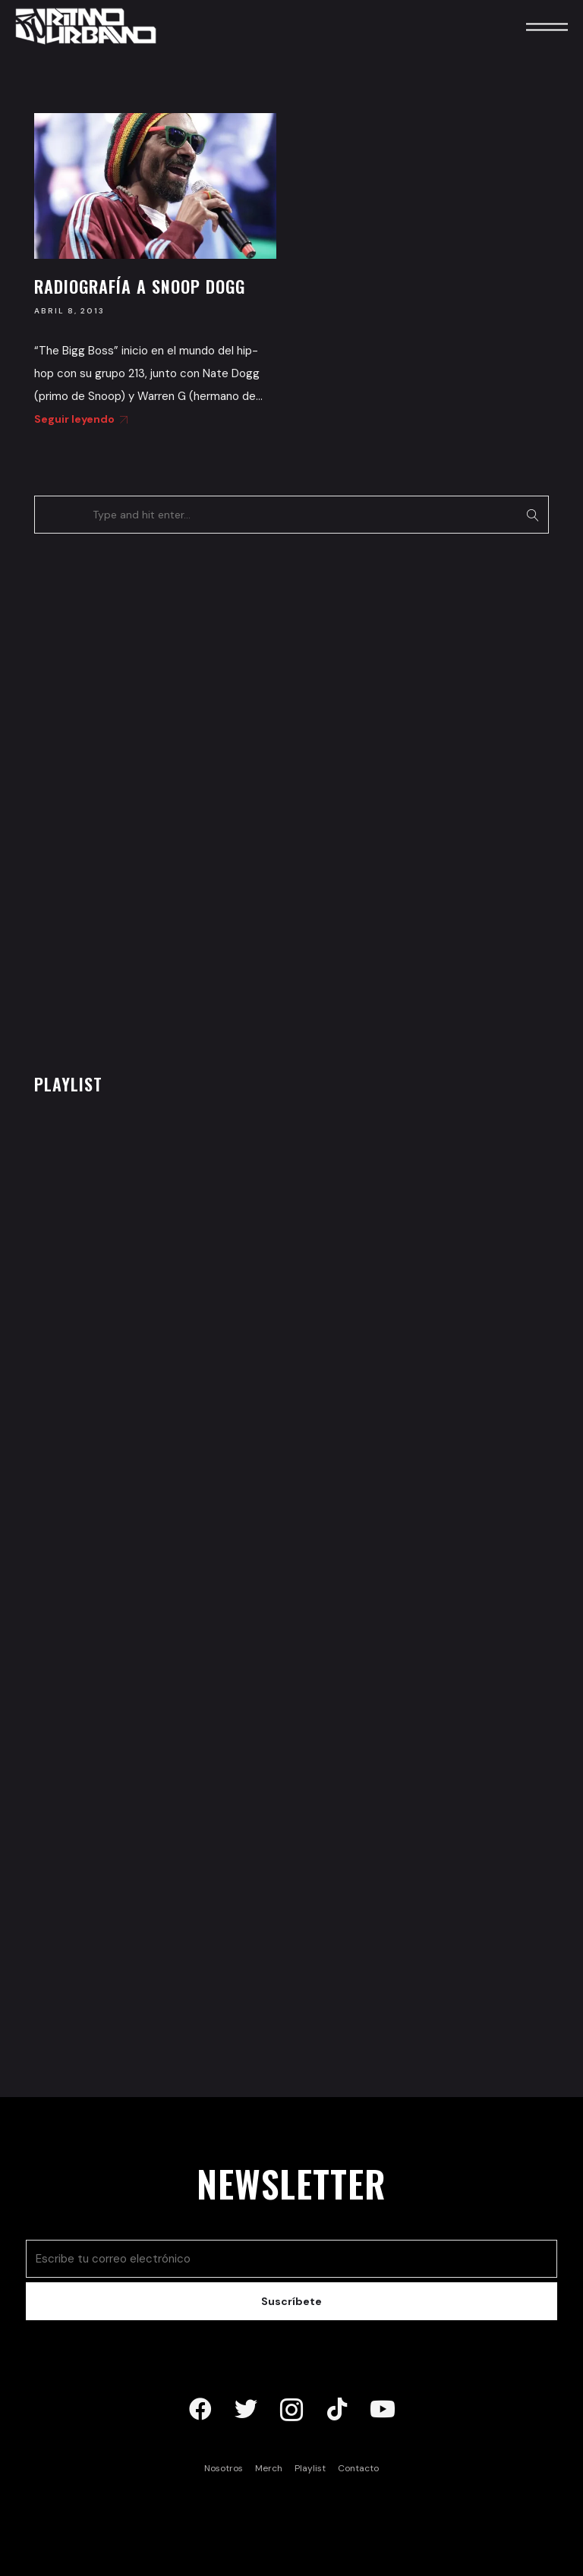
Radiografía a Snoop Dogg (139, 286)
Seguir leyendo (78, 419)
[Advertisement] (148, 799)
